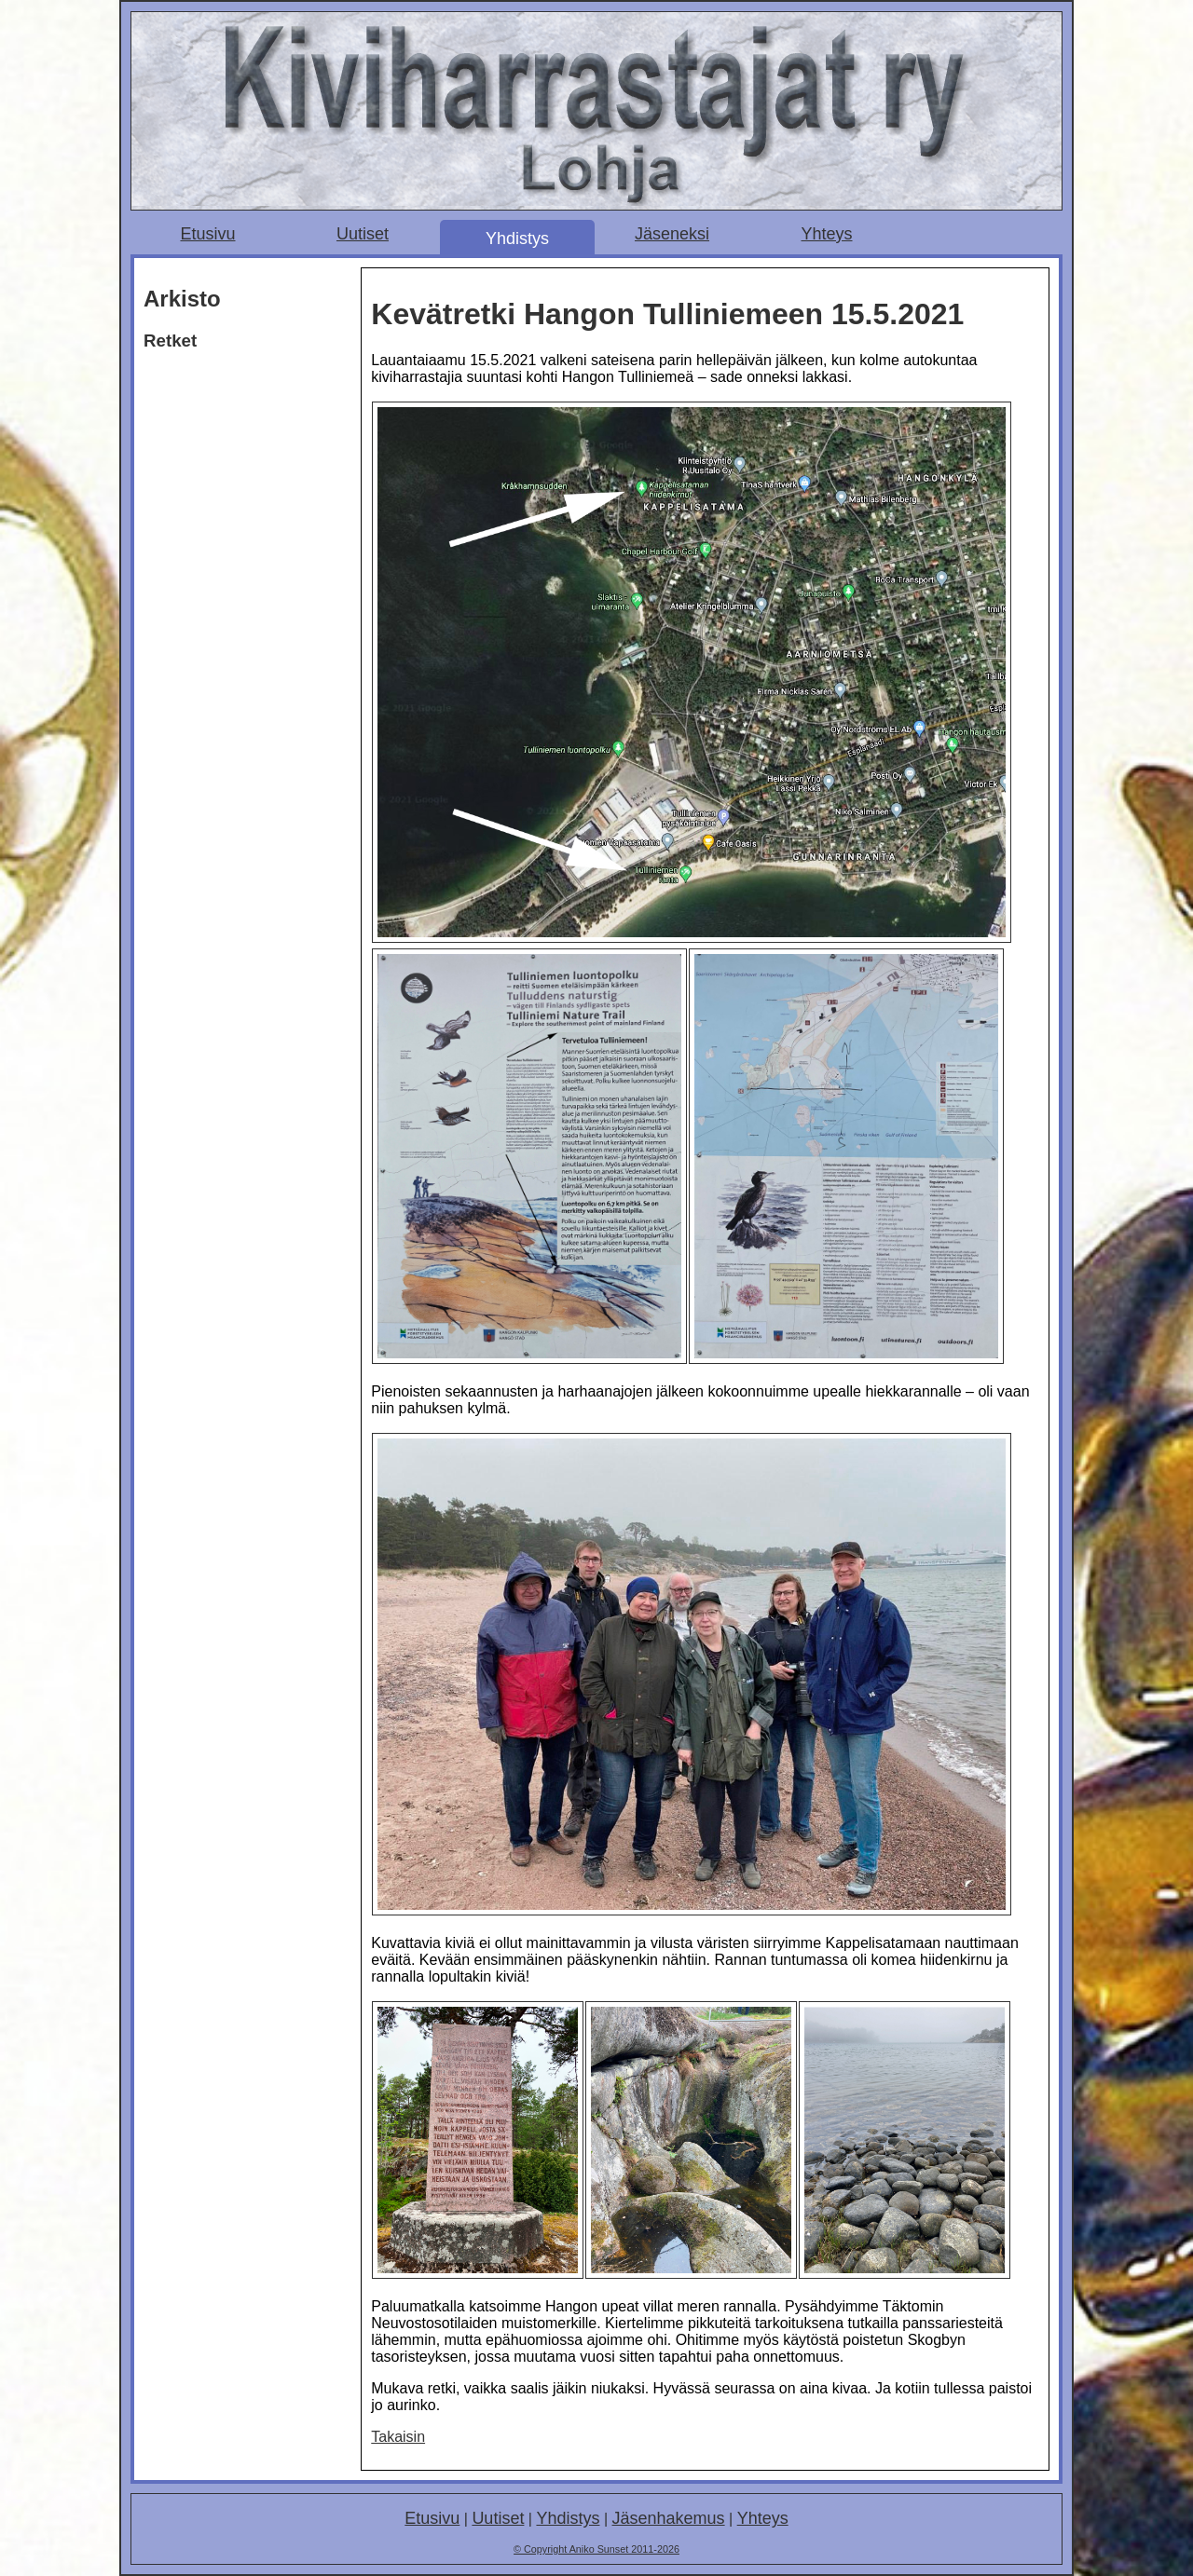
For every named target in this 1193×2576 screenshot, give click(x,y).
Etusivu (207, 234)
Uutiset (362, 234)
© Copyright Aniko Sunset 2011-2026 (596, 2549)
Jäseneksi (672, 234)
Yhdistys (517, 238)
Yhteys (826, 234)
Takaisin (398, 2437)
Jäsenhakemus (668, 2518)
